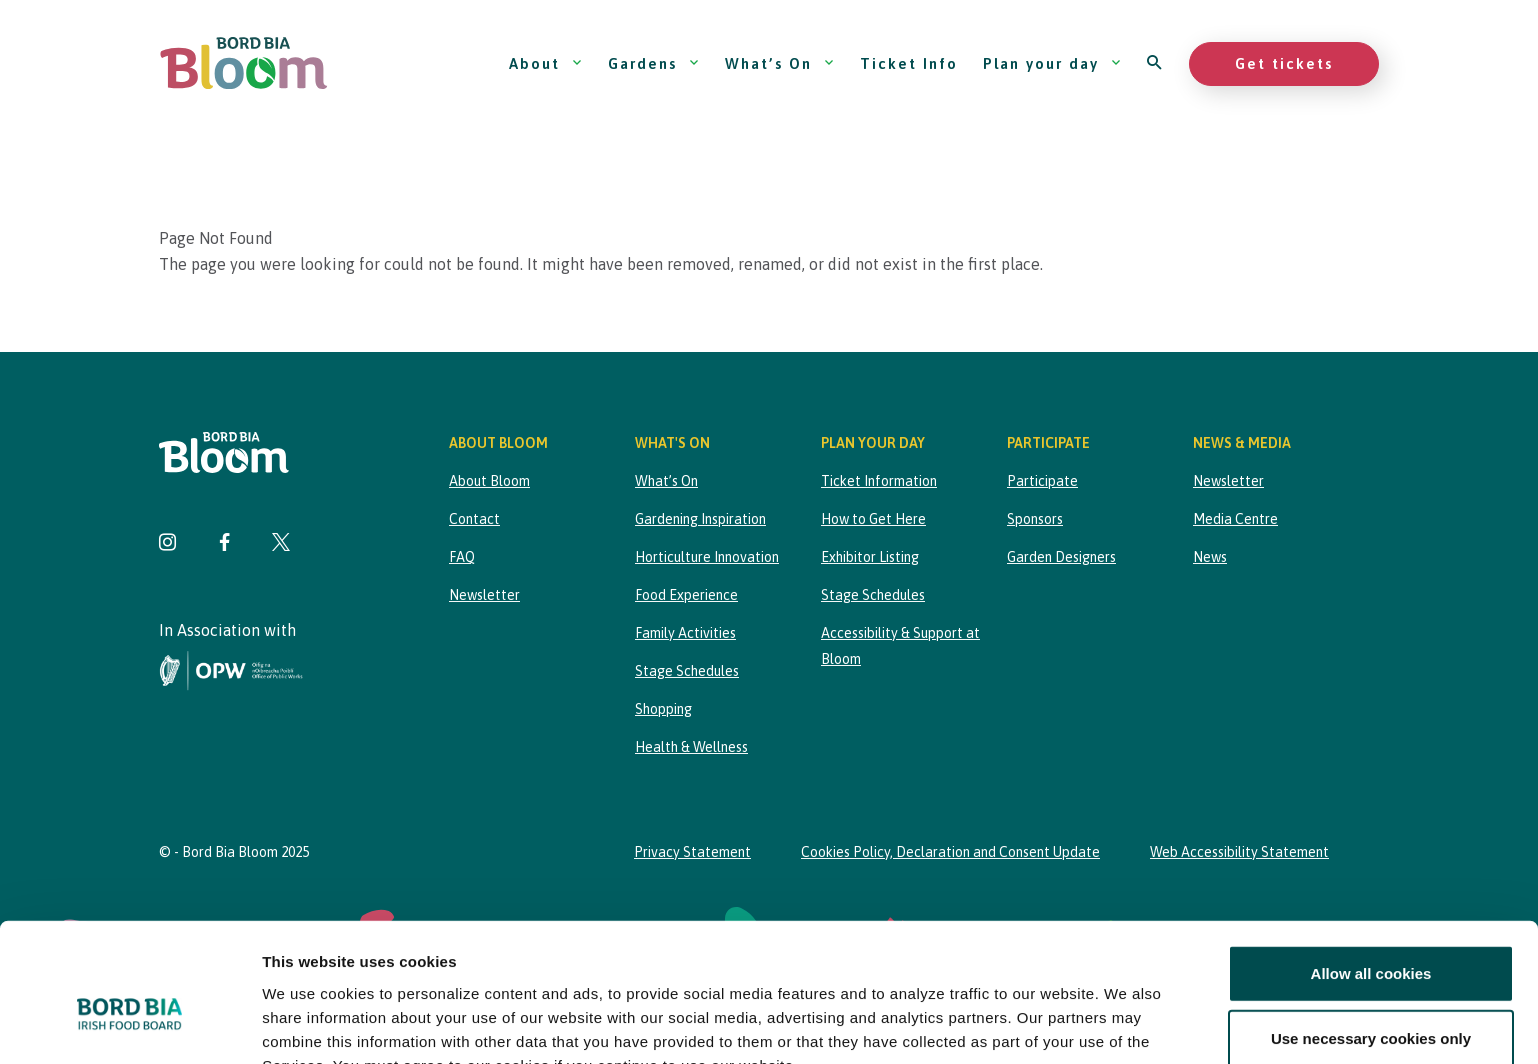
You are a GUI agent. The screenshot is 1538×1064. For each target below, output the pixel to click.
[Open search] (1155, 63)
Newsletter (484, 595)
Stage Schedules (687, 671)
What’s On (780, 63)
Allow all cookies (1371, 867)
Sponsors (1035, 519)
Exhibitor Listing (870, 557)
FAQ (462, 557)
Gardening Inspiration (700, 519)
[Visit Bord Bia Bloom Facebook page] (224, 544)
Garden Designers (1061, 557)
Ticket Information (879, 481)
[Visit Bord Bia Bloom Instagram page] (168, 544)
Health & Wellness (691, 747)
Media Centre (1235, 519)
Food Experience (686, 595)
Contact (474, 519)
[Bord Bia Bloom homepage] (244, 63)
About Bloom (489, 481)
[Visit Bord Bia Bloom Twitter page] (281, 544)
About (546, 63)
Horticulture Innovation (707, 557)
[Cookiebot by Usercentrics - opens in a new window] (129, 1025)
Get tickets (1284, 63)
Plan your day (1052, 63)
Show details (1049, 1024)
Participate (1042, 481)
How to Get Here (873, 519)
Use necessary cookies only (1371, 932)
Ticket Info (909, 63)
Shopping (663, 709)
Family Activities (685, 633)
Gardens (654, 63)
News (1210, 557)
